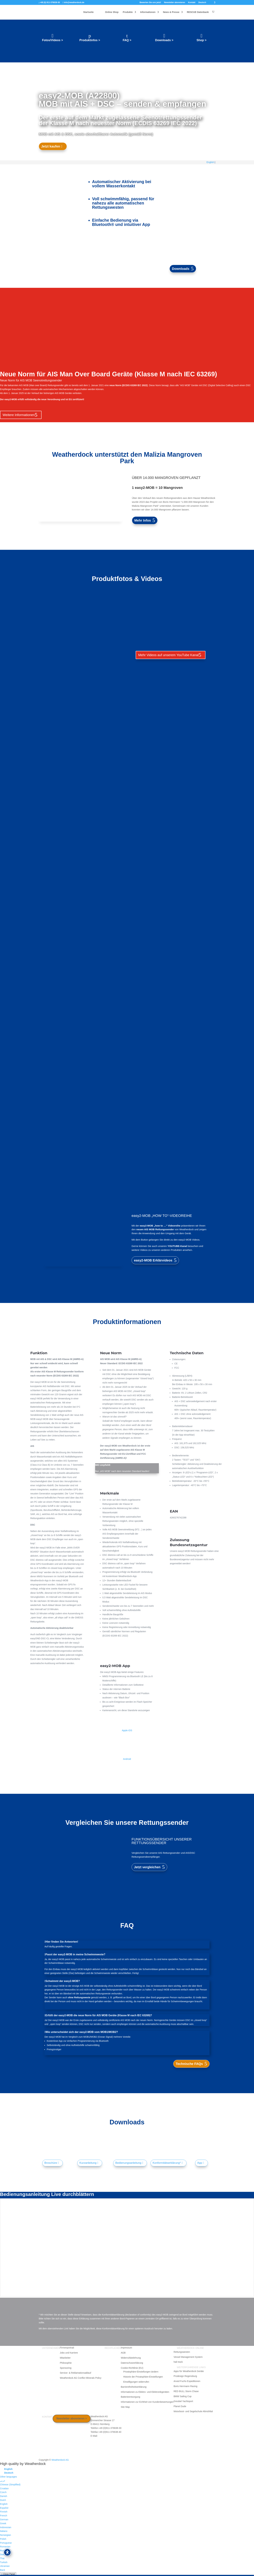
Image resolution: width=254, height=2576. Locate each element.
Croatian (4, 2488)
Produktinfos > (89, 40)
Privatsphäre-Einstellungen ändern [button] (140, 2371)
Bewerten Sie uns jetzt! (150, 2)
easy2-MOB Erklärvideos (153, 1260)
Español (4, 2508)
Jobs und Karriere (69, 2352)
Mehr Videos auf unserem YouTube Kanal (168, 655)
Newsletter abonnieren (174, 2)
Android (127, 1759)
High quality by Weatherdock (23, 2464)
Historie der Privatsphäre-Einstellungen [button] (143, 2376)
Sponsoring (65, 2368)
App (199, 2162)
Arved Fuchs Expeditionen (187, 2381)
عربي (2, 2480)
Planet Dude (180, 2406)
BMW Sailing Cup (183, 2396)
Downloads (180, 268)
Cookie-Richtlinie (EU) (132, 2368)
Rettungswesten (182, 2352)
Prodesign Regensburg (185, 2376)
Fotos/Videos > (52, 40)
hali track (178, 2362)
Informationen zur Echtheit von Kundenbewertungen (147, 2402)
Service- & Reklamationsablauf (75, 2373)
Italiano (3, 2531)
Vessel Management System (188, 2357)
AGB (123, 2352)
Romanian (5, 2546)
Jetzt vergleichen (147, 1867)
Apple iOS (127, 1730)
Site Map (125, 2407)
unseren (172, 1246)
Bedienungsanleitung (128, 2162)
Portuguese (6, 2543)
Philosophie (66, 2363)
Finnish (3, 2511)
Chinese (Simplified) (10, 2484)
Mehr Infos (142, 520)
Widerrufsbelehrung (131, 2357)
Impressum (126, 2347)
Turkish (3, 2562)
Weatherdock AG (60, 2460)
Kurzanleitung (87, 2162)
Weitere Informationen (19, 415)
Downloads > (164, 40)
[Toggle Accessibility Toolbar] (7, 2552)
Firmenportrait (67, 2347)
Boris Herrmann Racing (185, 2386)
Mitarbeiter (65, 2357)
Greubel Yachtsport (183, 2401)
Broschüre (50, 2162)
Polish (3, 2539)
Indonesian (5, 2527)
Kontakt (191, 2)
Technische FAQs (189, 2064)
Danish (3, 2496)
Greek (3, 2523)
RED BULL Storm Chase (186, 2391)
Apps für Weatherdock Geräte (189, 2371)
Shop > (201, 40)
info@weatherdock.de (109, 2436)
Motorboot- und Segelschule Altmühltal (193, 2411)
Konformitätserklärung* (166, 2162)
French (3, 2515)
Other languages (8, 2476)
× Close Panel (8, 2574)
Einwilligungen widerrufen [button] (136, 2381)
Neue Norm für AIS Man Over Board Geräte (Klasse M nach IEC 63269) (108, 374)
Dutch (3, 2500)
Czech (3, 2492)
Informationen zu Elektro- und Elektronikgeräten (145, 2392)
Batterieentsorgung (130, 2397)
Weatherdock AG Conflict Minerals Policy (80, 2378)
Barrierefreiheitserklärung (133, 2387)
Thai (2, 2558)
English (210, 162)
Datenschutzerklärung (132, 2363)
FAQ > (127, 40)
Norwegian (5, 2535)
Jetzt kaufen (50, 146)
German (4, 2519)
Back (2, 2570)
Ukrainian (5, 2566)
